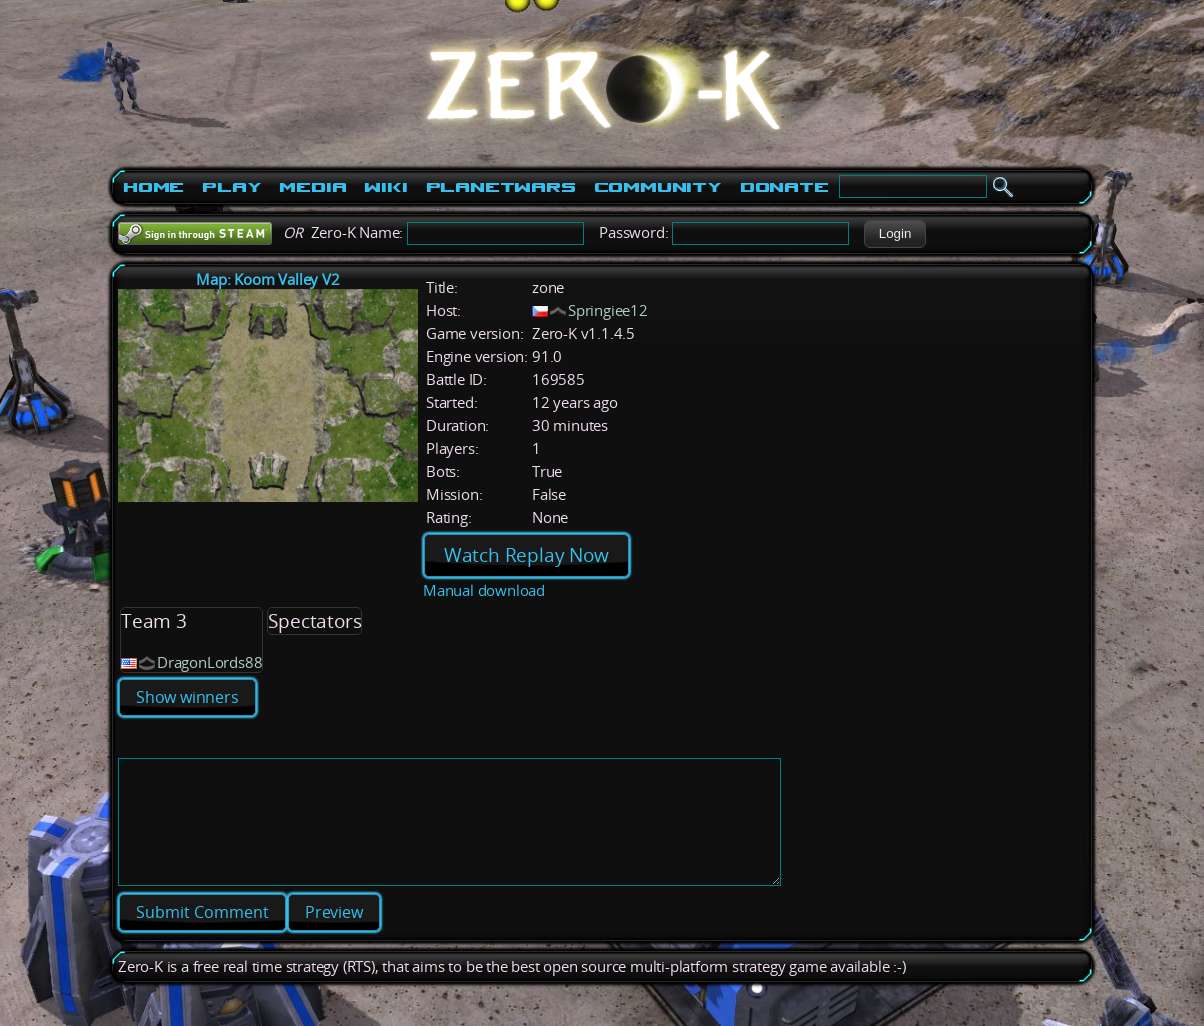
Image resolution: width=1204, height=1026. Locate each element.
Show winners (187, 697)
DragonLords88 (209, 662)
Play (231, 187)
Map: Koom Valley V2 (267, 279)
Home (153, 187)
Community (658, 187)
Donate (784, 187)
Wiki (385, 187)
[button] (894, 234)
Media (312, 187)
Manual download (484, 590)
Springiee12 (608, 310)
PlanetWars (501, 187)
